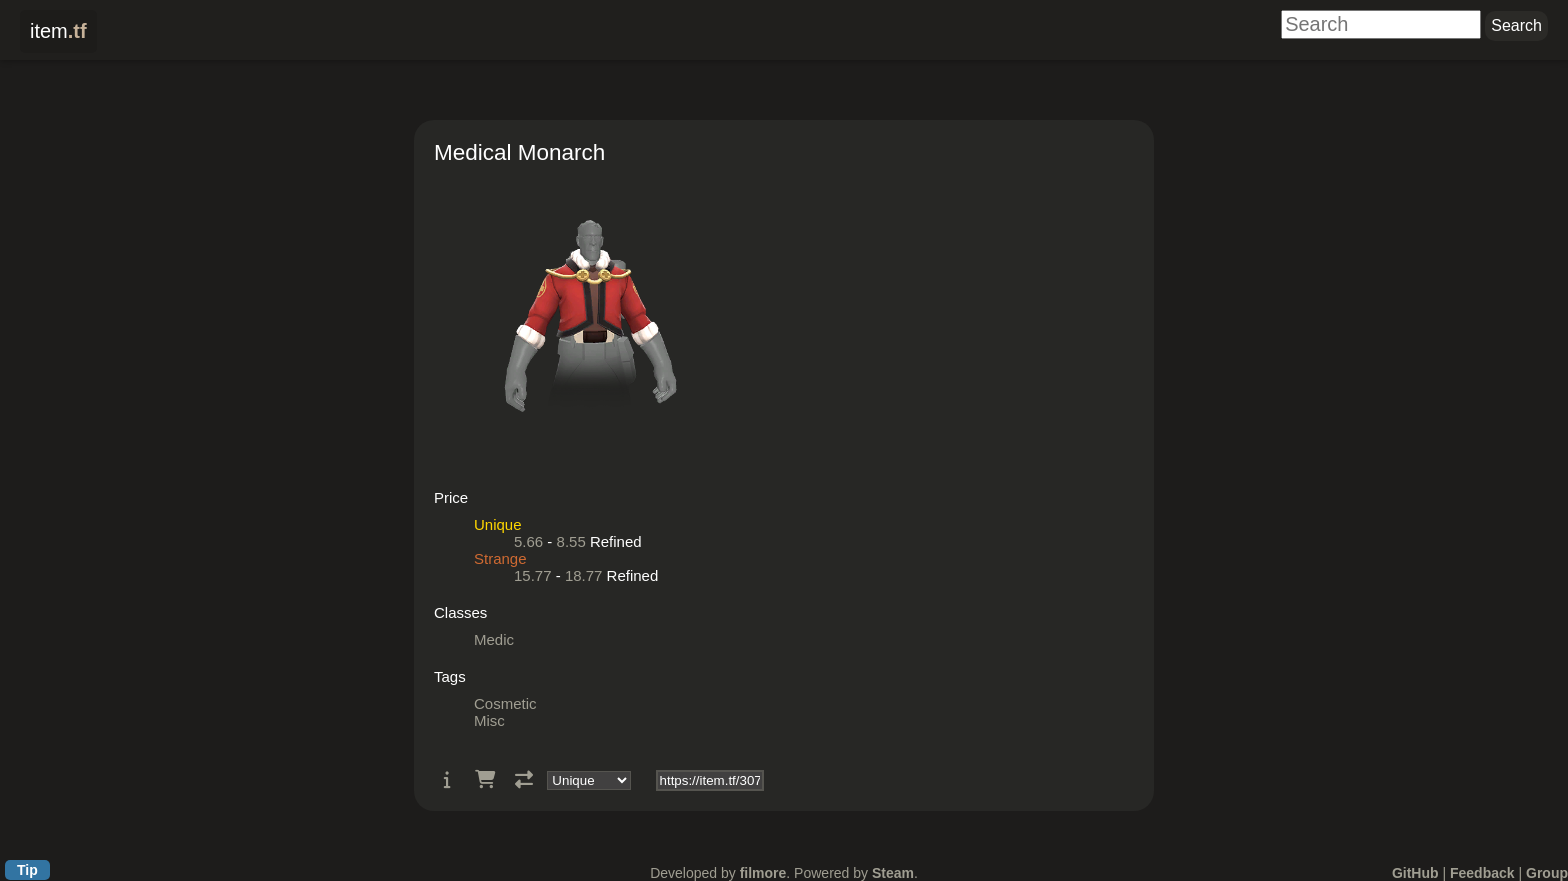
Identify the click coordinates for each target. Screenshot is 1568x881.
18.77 (584, 575)
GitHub (1415, 873)
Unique (498, 524)
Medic (494, 639)
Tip (27, 870)
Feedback (1482, 873)
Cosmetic (505, 703)
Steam (893, 873)
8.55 (571, 541)
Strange (500, 558)
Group (1547, 873)
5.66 (528, 541)
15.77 (533, 575)
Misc (489, 720)
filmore (763, 873)
